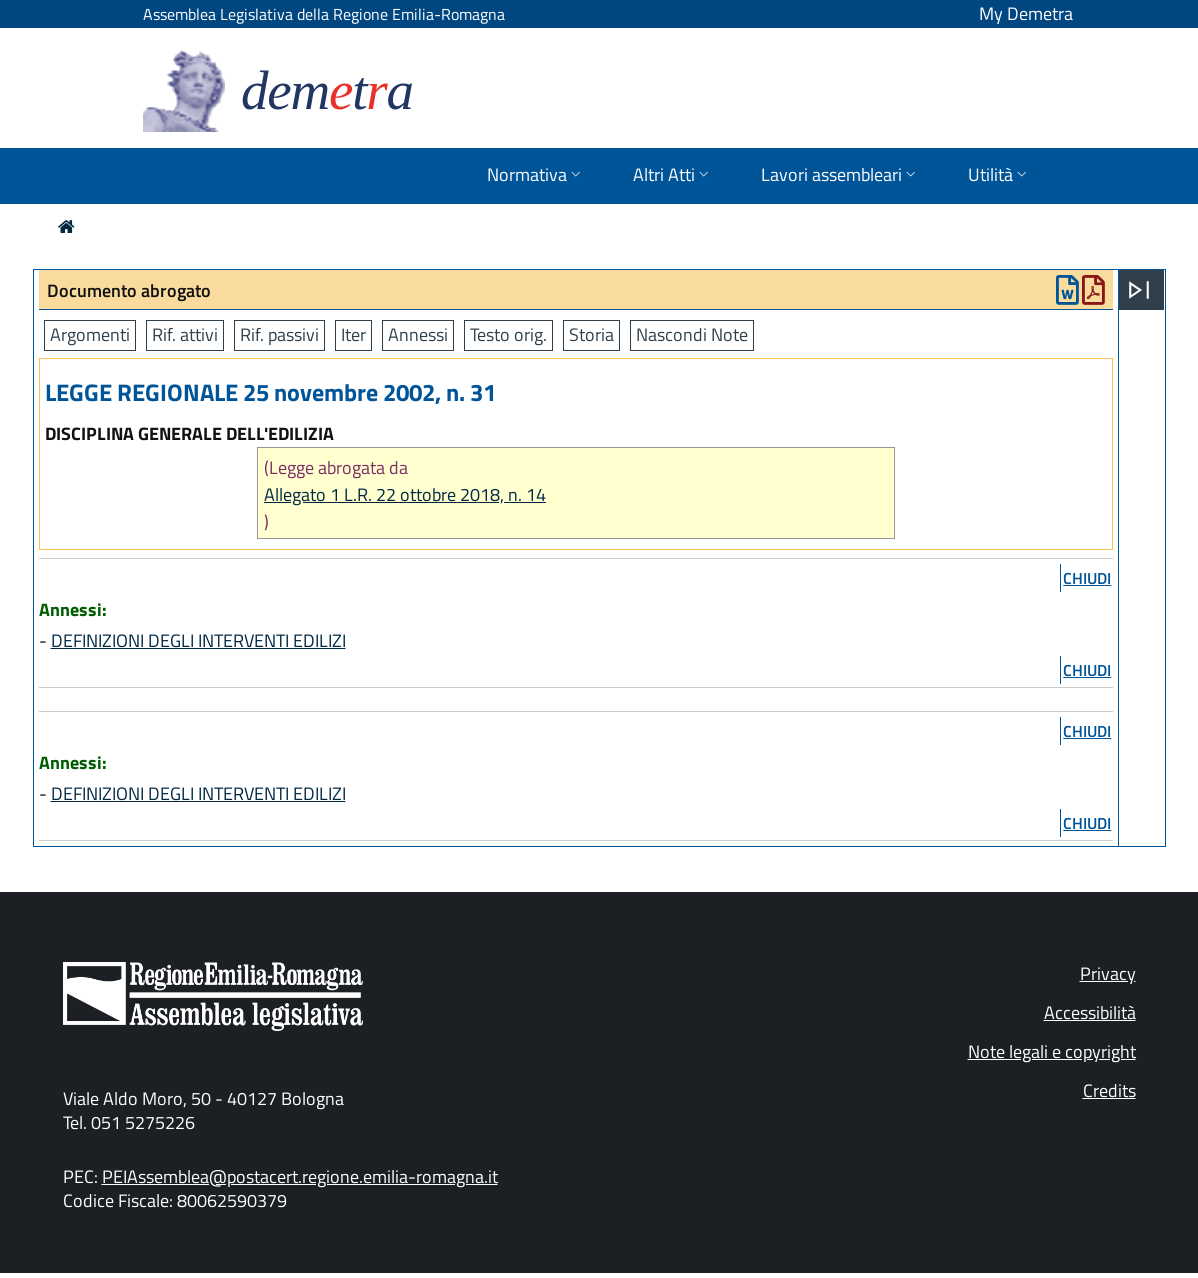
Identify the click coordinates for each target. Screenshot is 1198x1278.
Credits (1109, 1090)
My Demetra (1026, 13)
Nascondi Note (692, 334)
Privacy (1108, 973)
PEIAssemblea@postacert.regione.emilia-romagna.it (300, 1176)
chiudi (1087, 578)
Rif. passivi (279, 334)
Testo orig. (508, 334)
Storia (591, 334)
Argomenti (90, 334)
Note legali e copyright (1052, 1051)
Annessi (418, 334)
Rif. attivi (185, 334)
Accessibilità (1090, 1012)
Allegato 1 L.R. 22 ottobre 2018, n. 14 (405, 494)
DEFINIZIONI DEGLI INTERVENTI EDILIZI (198, 640)
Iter (353, 334)
